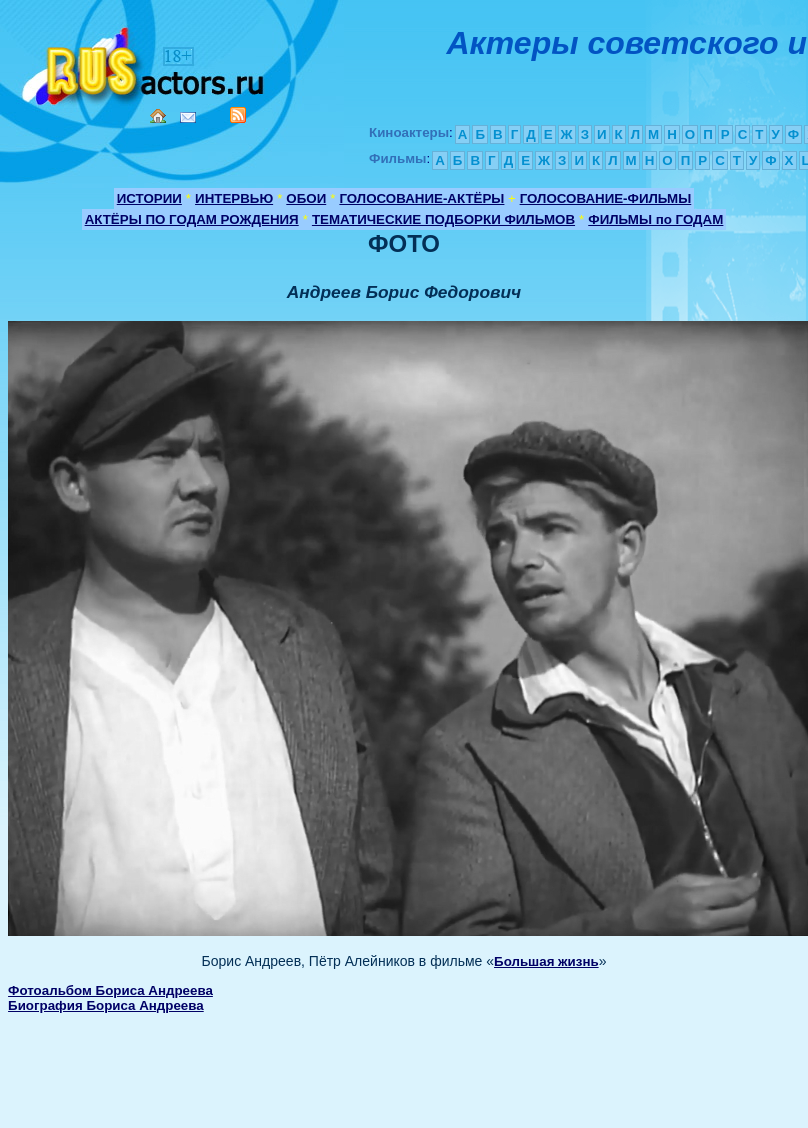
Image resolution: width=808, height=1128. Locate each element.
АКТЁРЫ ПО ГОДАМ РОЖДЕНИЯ (192, 219)
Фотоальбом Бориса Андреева (110, 990)
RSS (238, 115)
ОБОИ (306, 198)
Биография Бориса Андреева (106, 1005)
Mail (188, 117)
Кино (145, 62)
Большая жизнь (546, 961)
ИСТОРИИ (149, 198)
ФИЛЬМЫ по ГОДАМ (655, 219)
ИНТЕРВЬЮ (234, 198)
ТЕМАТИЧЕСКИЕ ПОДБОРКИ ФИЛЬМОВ (443, 219)
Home (158, 116)
